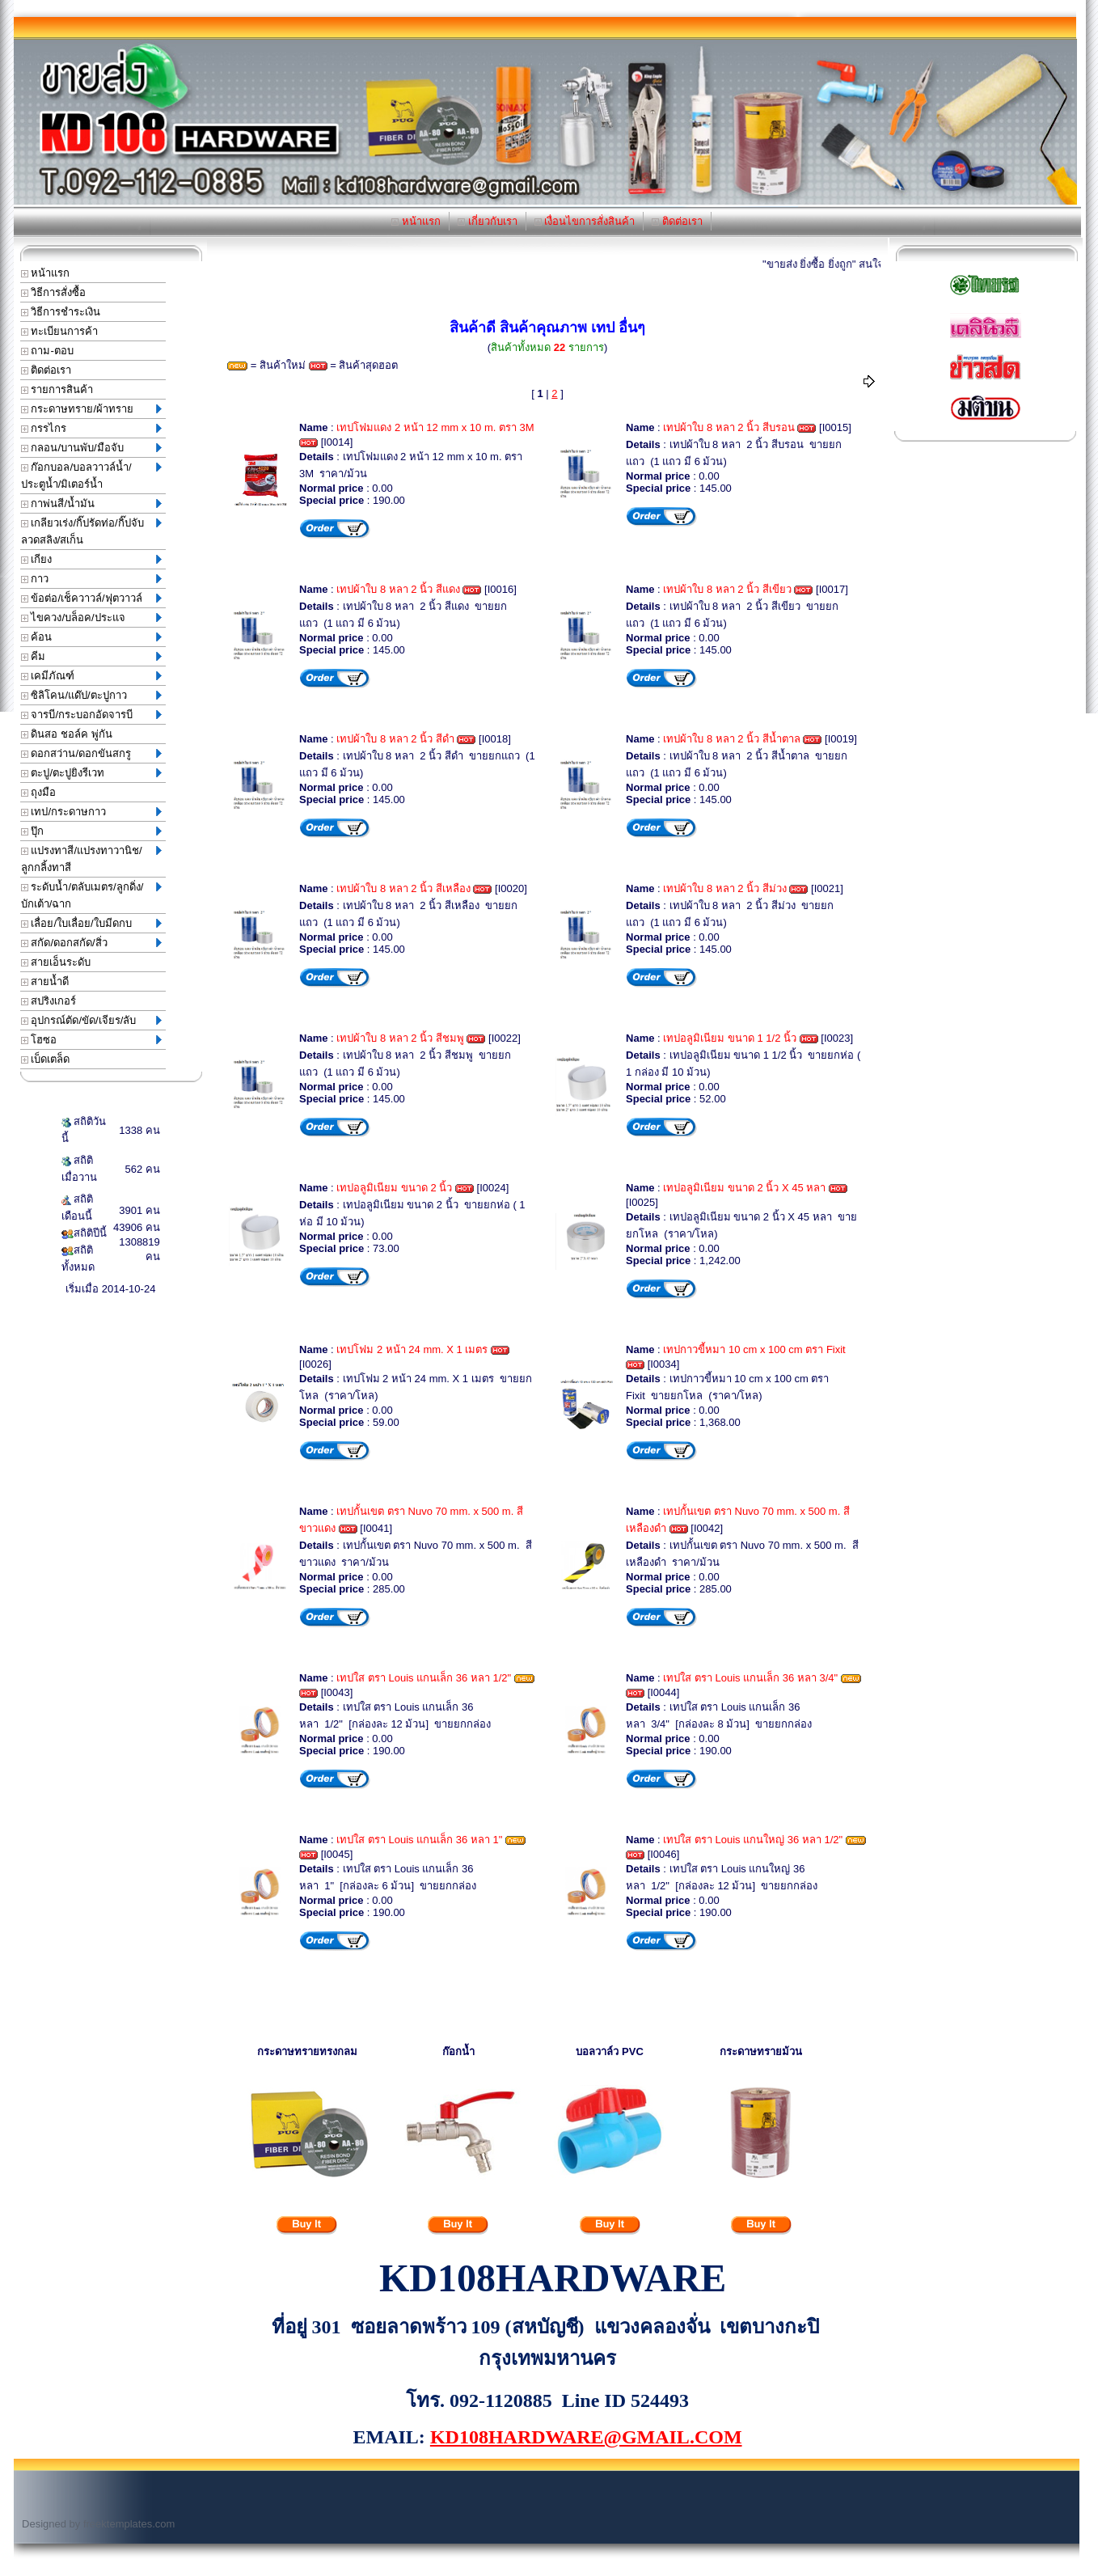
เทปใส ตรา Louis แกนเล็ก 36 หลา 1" (419, 1840)
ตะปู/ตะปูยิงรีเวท (91, 773)
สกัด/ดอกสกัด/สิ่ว (91, 943)
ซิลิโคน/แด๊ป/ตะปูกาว (91, 695)
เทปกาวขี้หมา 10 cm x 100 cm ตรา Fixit (754, 1349)
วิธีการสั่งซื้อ (54, 292)
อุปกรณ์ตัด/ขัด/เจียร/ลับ (91, 1020)
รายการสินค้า (57, 389)
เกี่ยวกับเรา (487, 221)
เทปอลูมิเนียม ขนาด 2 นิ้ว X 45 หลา (744, 1188)
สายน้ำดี (45, 981)
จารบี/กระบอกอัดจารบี (91, 715)
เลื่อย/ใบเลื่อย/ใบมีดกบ (91, 923)
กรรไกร (91, 428)
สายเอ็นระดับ (56, 962)
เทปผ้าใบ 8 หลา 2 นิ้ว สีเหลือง (403, 888)
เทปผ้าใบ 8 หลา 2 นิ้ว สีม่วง (725, 888)
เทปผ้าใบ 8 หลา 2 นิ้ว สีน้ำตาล (731, 739)
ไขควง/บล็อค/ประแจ (91, 617)
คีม (91, 656)
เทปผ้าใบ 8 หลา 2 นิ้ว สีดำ (395, 739)
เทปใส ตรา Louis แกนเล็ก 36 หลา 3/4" (750, 1678)
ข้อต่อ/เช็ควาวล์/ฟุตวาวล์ (91, 598)
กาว (91, 579)
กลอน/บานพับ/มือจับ (91, 448)
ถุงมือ (39, 792)
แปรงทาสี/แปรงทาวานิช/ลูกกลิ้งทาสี (91, 858)
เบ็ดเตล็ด (45, 1059)
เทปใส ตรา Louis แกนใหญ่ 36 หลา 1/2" (753, 1840)
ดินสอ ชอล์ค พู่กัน (66, 734)
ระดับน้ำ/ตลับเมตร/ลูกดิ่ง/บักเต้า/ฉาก (91, 895)
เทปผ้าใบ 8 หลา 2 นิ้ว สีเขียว (727, 589)
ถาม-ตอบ (47, 351)
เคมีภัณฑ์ (91, 676)
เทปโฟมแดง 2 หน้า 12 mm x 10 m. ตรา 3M (435, 427)
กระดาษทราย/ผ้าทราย (91, 409)
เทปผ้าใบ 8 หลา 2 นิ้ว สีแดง (398, 589)
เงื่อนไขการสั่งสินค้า (585, 221)
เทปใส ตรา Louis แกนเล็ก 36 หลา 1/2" (423, 1678)
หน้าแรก (416, 221)
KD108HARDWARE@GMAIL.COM (586, 2436)
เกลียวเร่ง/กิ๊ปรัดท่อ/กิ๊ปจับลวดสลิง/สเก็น (91, 531)
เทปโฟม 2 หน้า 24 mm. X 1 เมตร (412, 1349)
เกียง (91, 559)
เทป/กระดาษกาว (91, 812)
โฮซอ (91, 1040)
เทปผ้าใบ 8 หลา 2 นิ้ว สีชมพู (400, 1038)
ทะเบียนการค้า (60, 331)
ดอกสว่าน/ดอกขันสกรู (91, 753)
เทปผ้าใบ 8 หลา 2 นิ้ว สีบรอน (729, 427)
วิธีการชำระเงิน (61, 312)
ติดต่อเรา (677, 221)
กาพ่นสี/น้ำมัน (91, 503)
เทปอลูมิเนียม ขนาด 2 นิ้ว (394, 1188)
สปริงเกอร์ (49, 1001)
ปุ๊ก (91, 831)
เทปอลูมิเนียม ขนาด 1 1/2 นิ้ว (729, 1038)
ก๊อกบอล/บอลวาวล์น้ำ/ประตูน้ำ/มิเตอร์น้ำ (91, 475)
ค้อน (91, 637)
